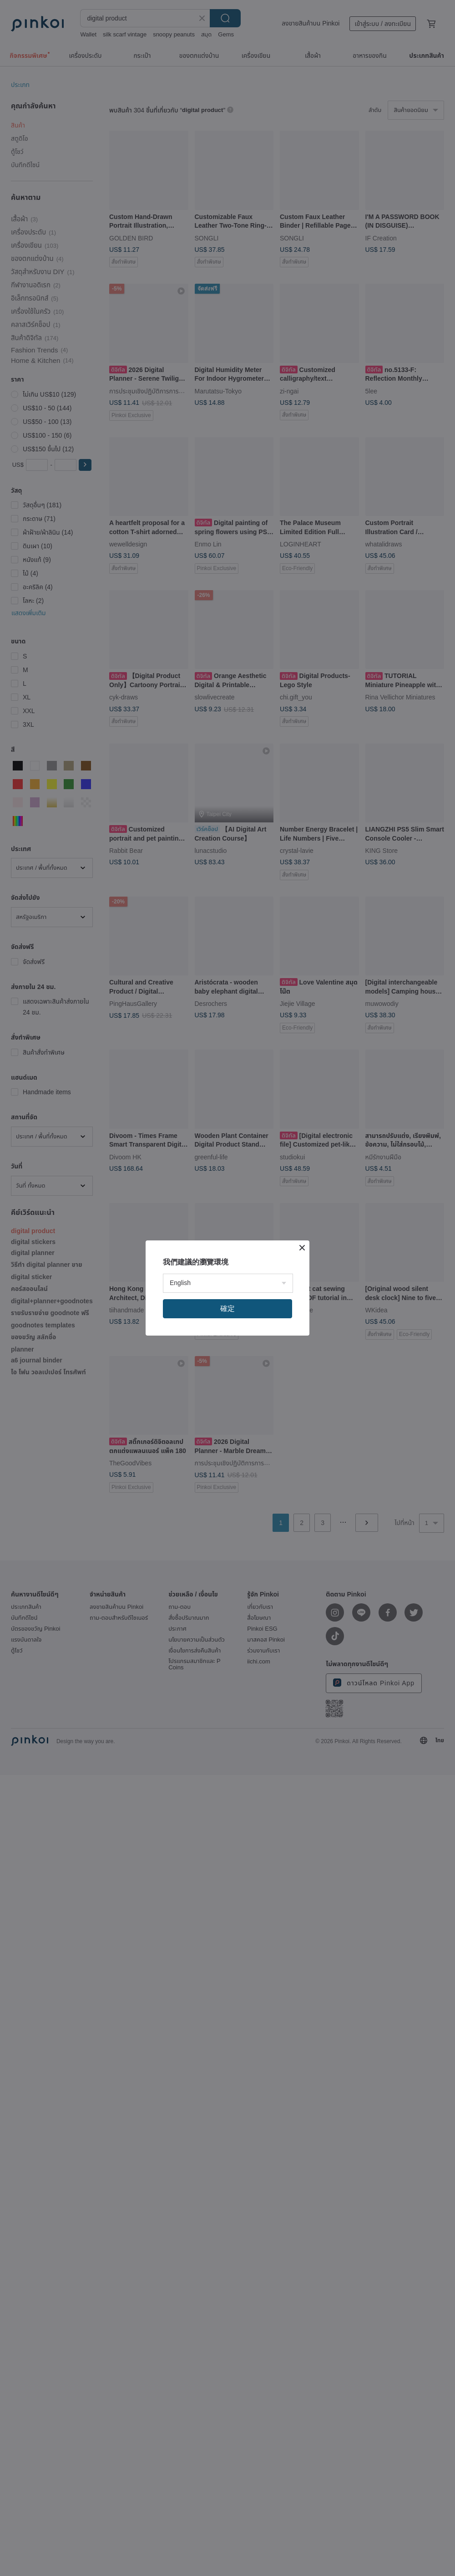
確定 (227, 1308)
